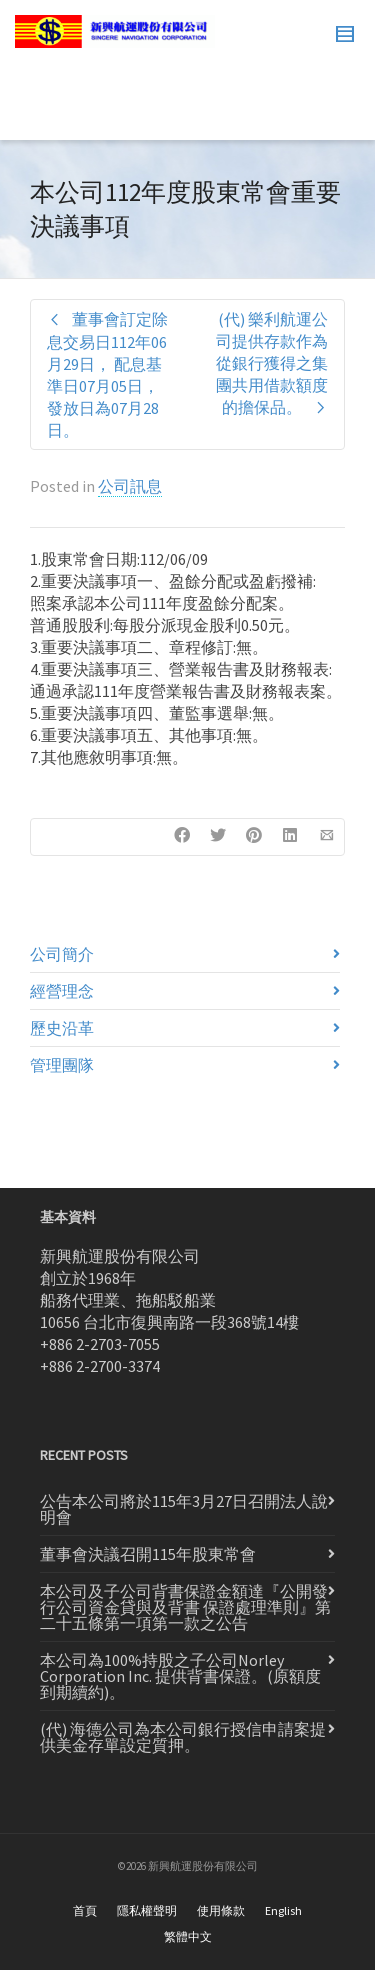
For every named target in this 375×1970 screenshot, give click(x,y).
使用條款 (221, 1910)
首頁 (85, 1910)
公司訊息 (130, 486)
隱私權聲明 (147, 1910)
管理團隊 (62, 1065)
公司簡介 (62, 954)
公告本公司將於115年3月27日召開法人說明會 (184, 1509)
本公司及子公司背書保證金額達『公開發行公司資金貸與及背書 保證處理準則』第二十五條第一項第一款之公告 (185, 1607)
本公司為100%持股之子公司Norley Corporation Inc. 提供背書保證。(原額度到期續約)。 (180, 1676)
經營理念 (62, 991)
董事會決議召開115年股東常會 (148, 1554)
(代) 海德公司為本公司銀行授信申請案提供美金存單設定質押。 (183, 1737)
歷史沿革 (62, 1028)
